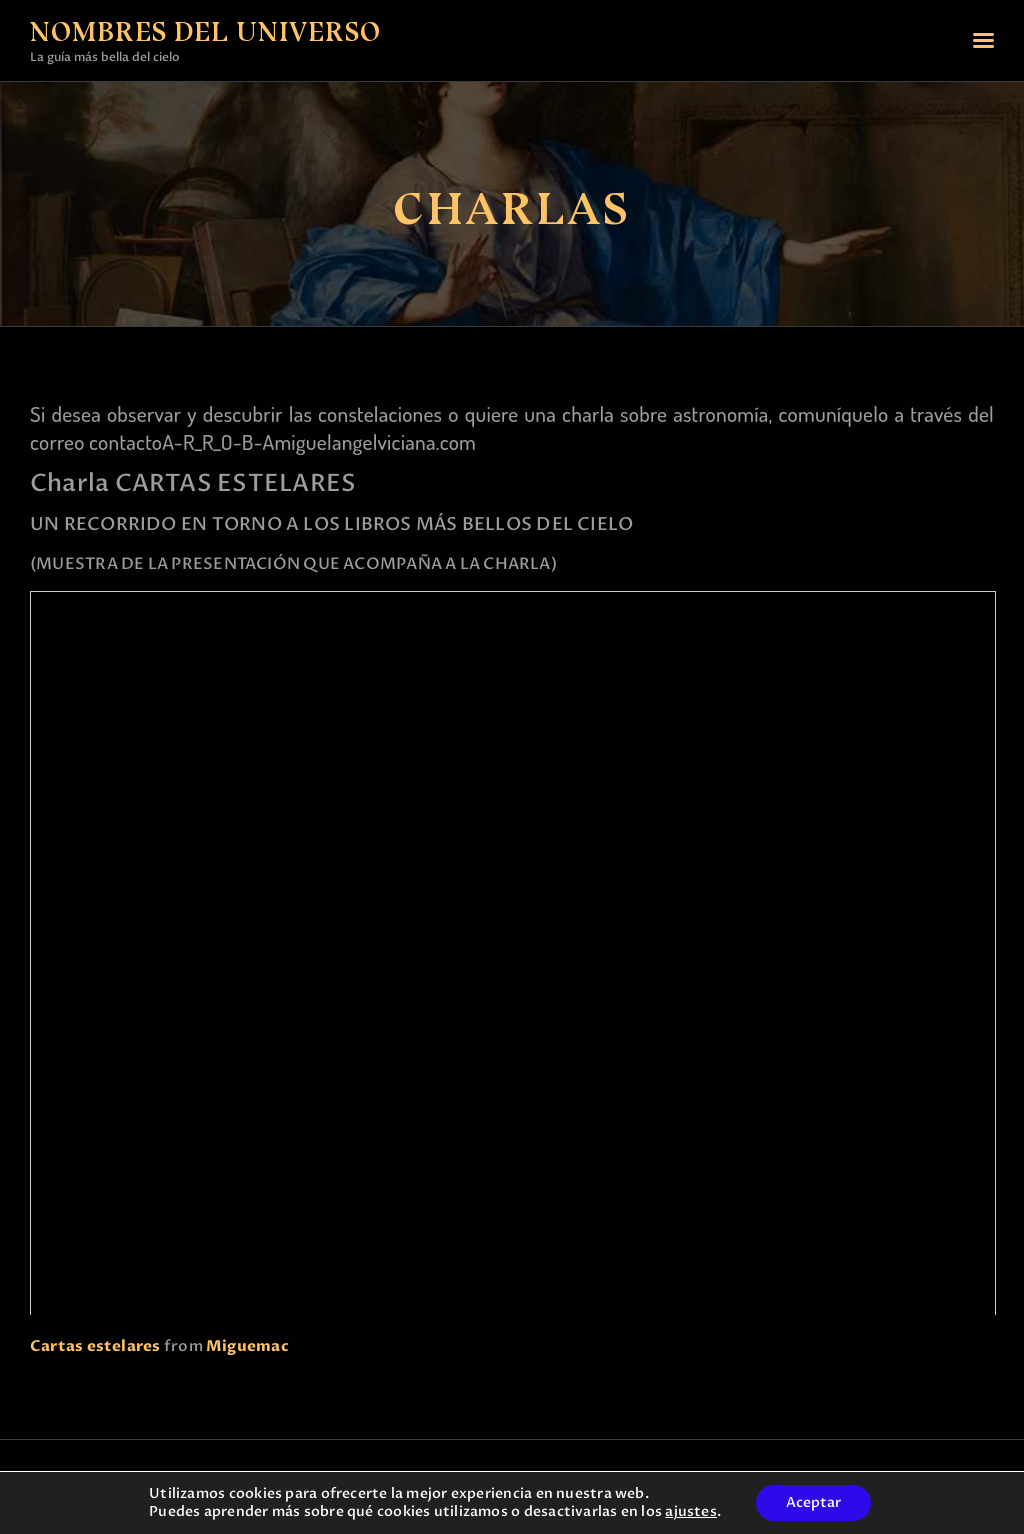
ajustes (691, 1512)
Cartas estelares (95, 1346)
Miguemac (247, 1346)
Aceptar (813, 1502)
